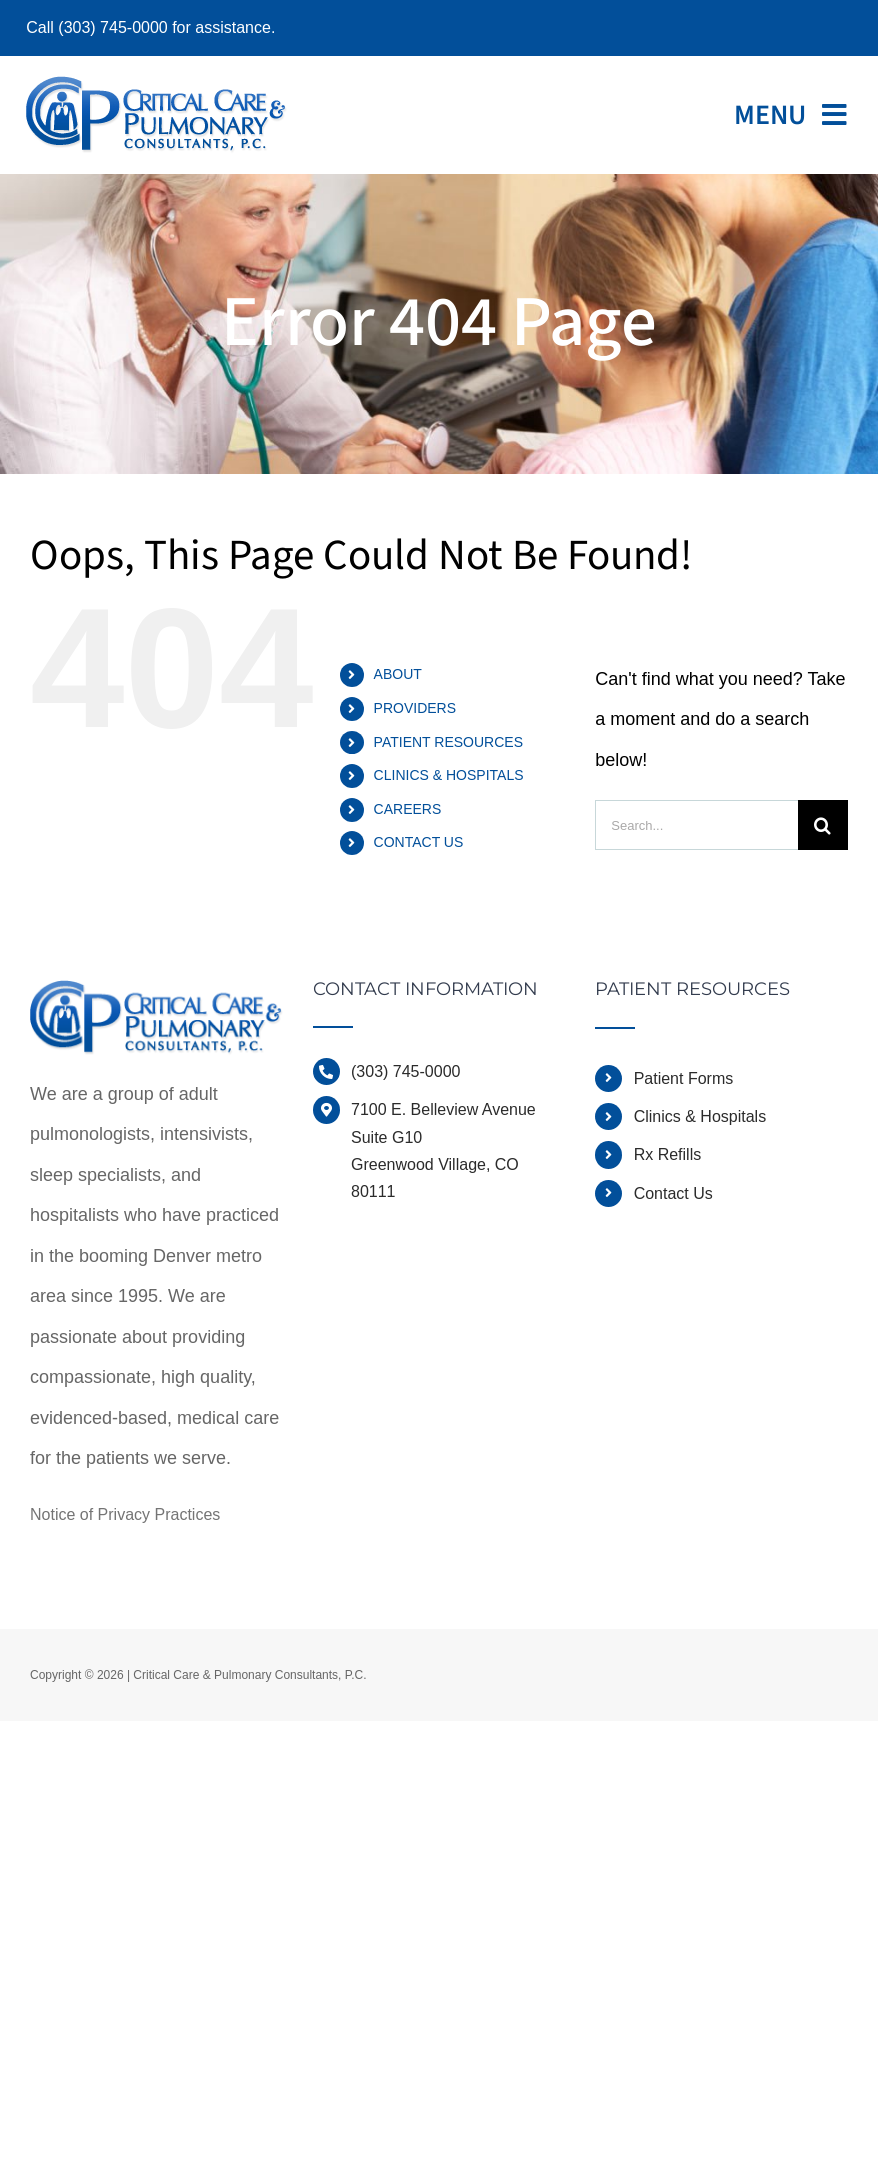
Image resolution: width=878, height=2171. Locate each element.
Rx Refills (668, 1154)
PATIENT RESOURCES (448, 742)
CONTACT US (419, 842)
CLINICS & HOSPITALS (449, 775)
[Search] (823, 825)
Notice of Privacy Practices (125, 1514)
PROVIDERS (415, 708)
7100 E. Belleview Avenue (443, 1109)
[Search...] (696, 825)
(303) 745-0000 (405, 1071)
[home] (156, 1000)
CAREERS (408, 809)
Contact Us (673, 1193)
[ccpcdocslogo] (156, 85)
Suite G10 (386, 1137)
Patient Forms (684, 1078)
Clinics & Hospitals (700, 1116)
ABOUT (398, 674)
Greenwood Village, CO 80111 (435, 1178)
